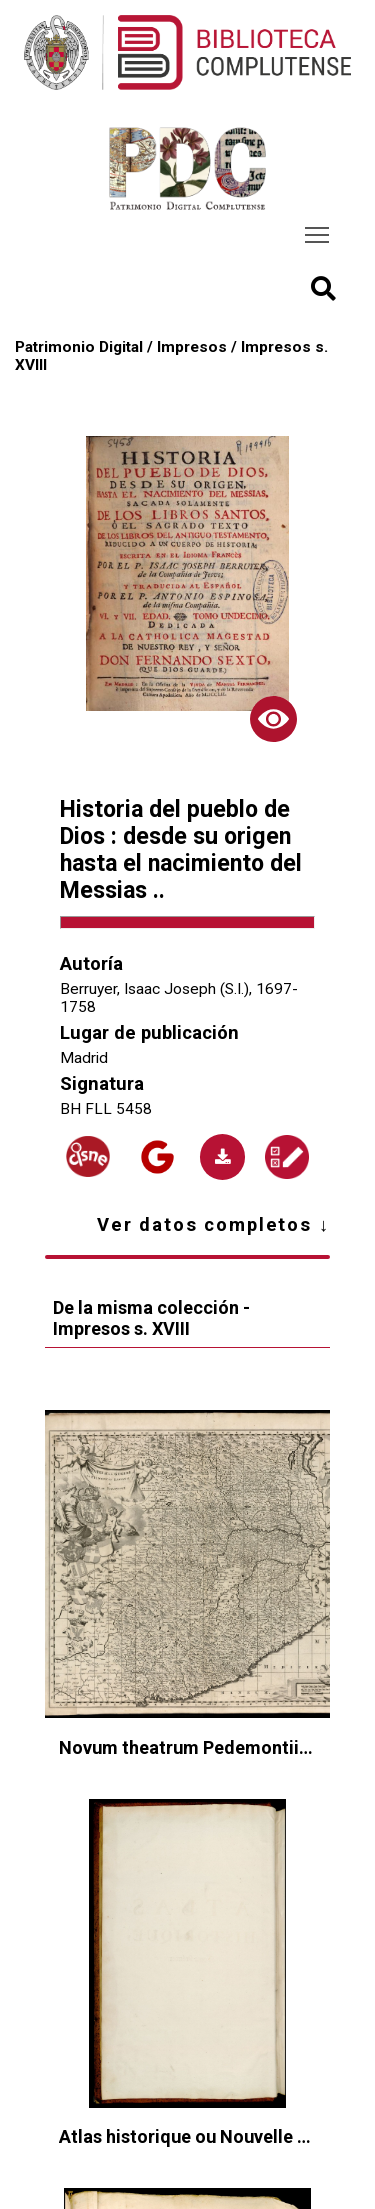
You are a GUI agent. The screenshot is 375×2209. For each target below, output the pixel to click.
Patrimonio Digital (79, 347)
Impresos (192, 347)
